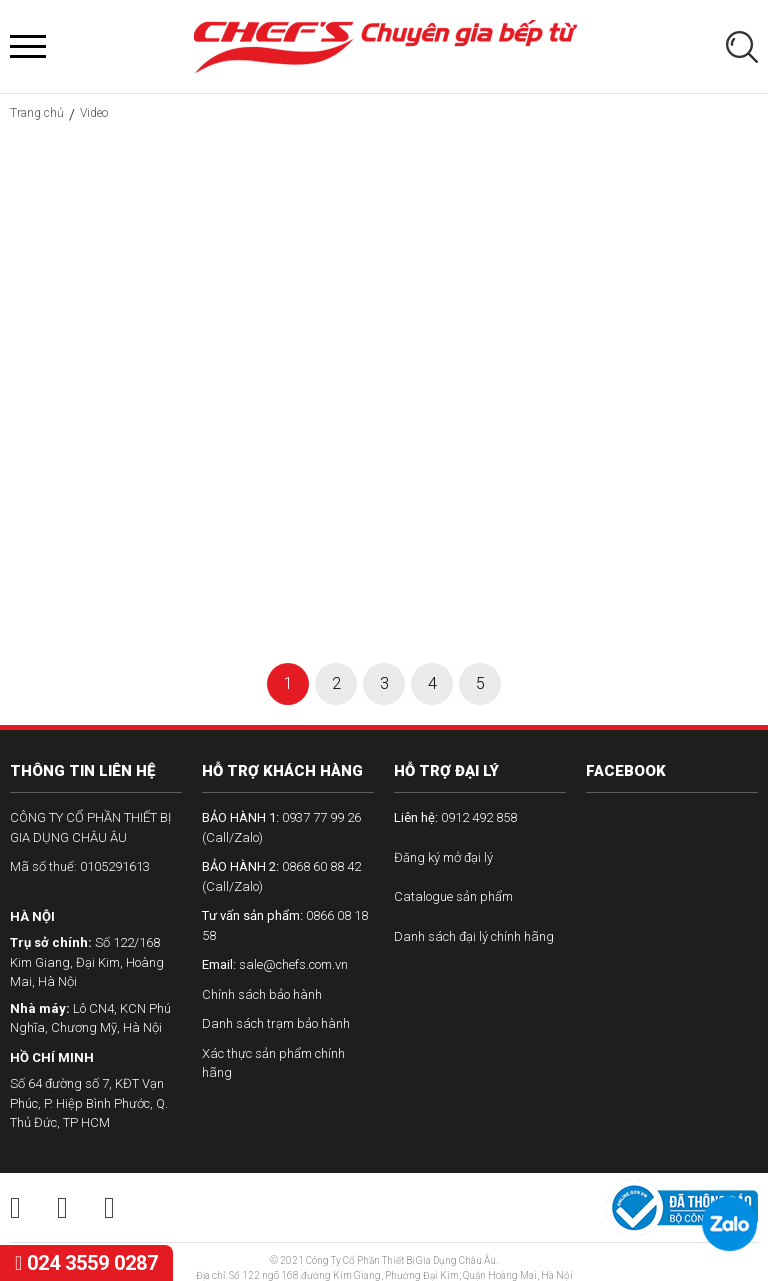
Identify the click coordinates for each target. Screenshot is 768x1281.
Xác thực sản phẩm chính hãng (273, 1063)
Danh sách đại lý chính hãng (474, 936)
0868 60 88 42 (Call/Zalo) (281, 876)
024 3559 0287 (86, 1263)
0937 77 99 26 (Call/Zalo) (281, 827)
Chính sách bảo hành (262, 994)
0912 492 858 (455, 817)
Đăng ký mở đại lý (443, 857)
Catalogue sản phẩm (453, 896)
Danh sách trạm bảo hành (276, 1023)
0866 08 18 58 (285, 925)
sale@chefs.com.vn (275, 964)
